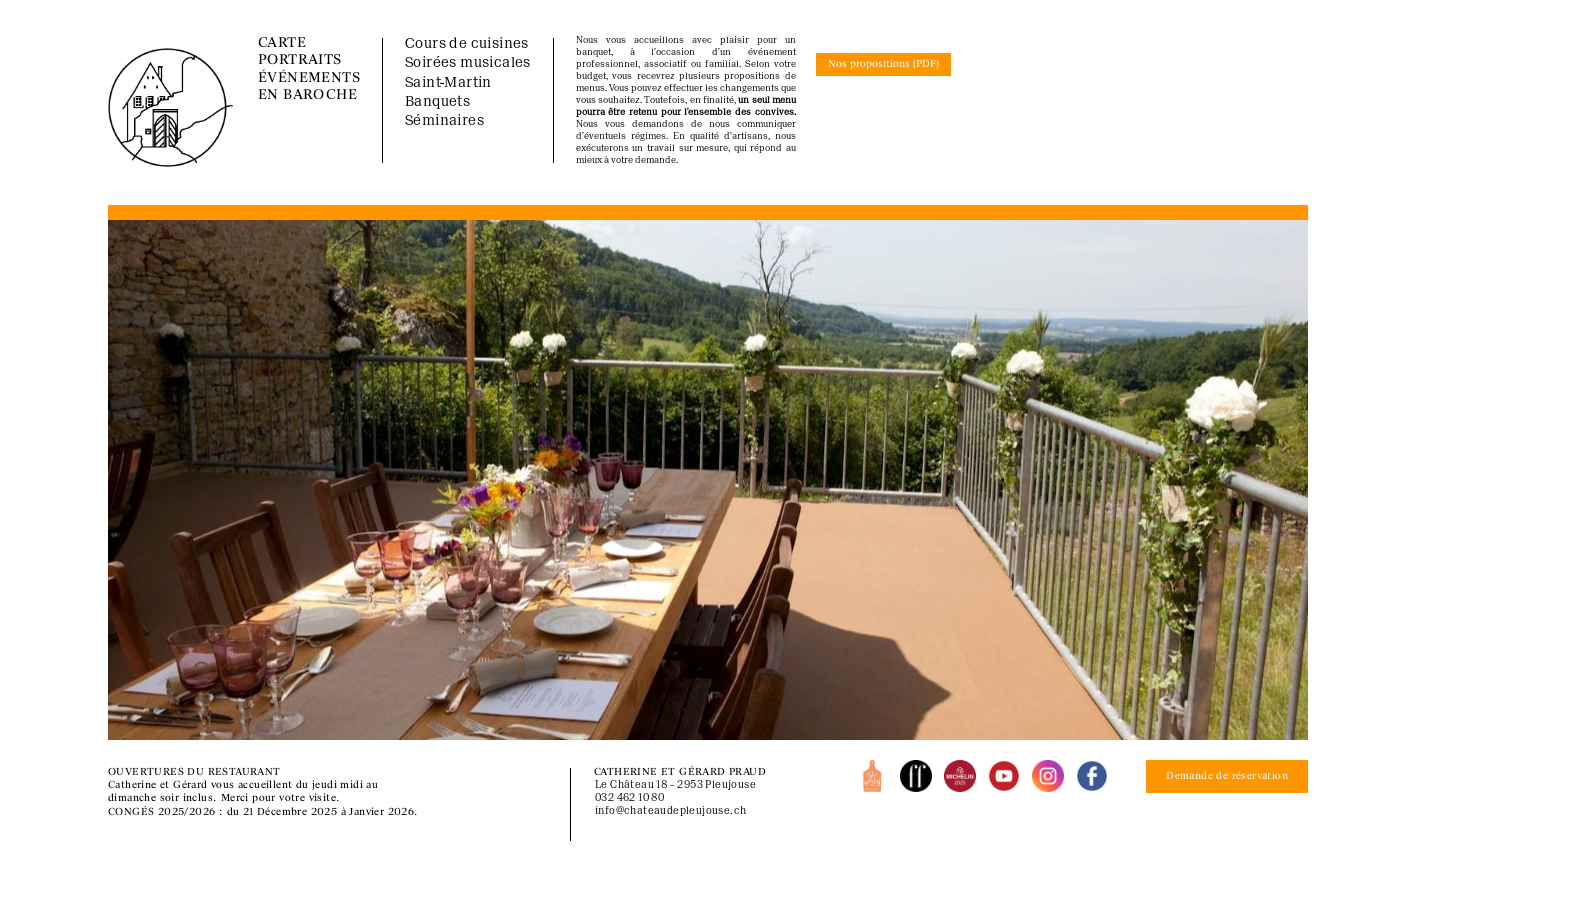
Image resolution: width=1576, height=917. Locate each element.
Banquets (437, 102)
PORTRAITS (300, 60)
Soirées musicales (468, 63)
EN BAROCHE (307, 95)
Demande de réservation (1227, 776)
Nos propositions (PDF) (883, 64)
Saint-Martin (448, 83)
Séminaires (444, 121)
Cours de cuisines (467, 44)
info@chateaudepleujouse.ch (670, 811)
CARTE (282, 43)
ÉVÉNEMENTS (309, 78)
